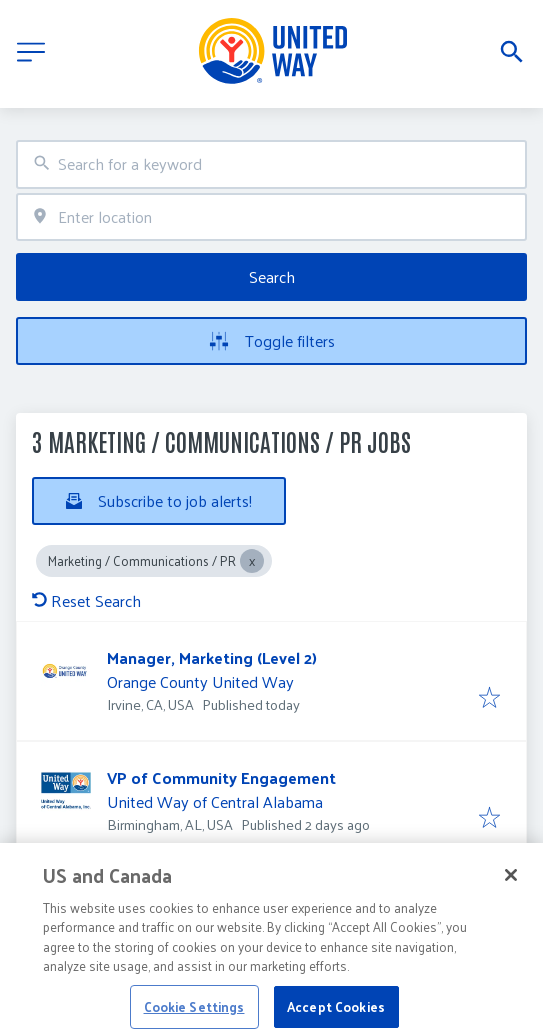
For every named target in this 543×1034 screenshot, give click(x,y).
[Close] (511, 884)
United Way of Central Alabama (215, 801)
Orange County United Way (200, 681)
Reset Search (86, 600)
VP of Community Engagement (221, 777)
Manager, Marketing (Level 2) (212, 657)
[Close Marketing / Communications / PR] (252, 561)
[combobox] (271, 164)
